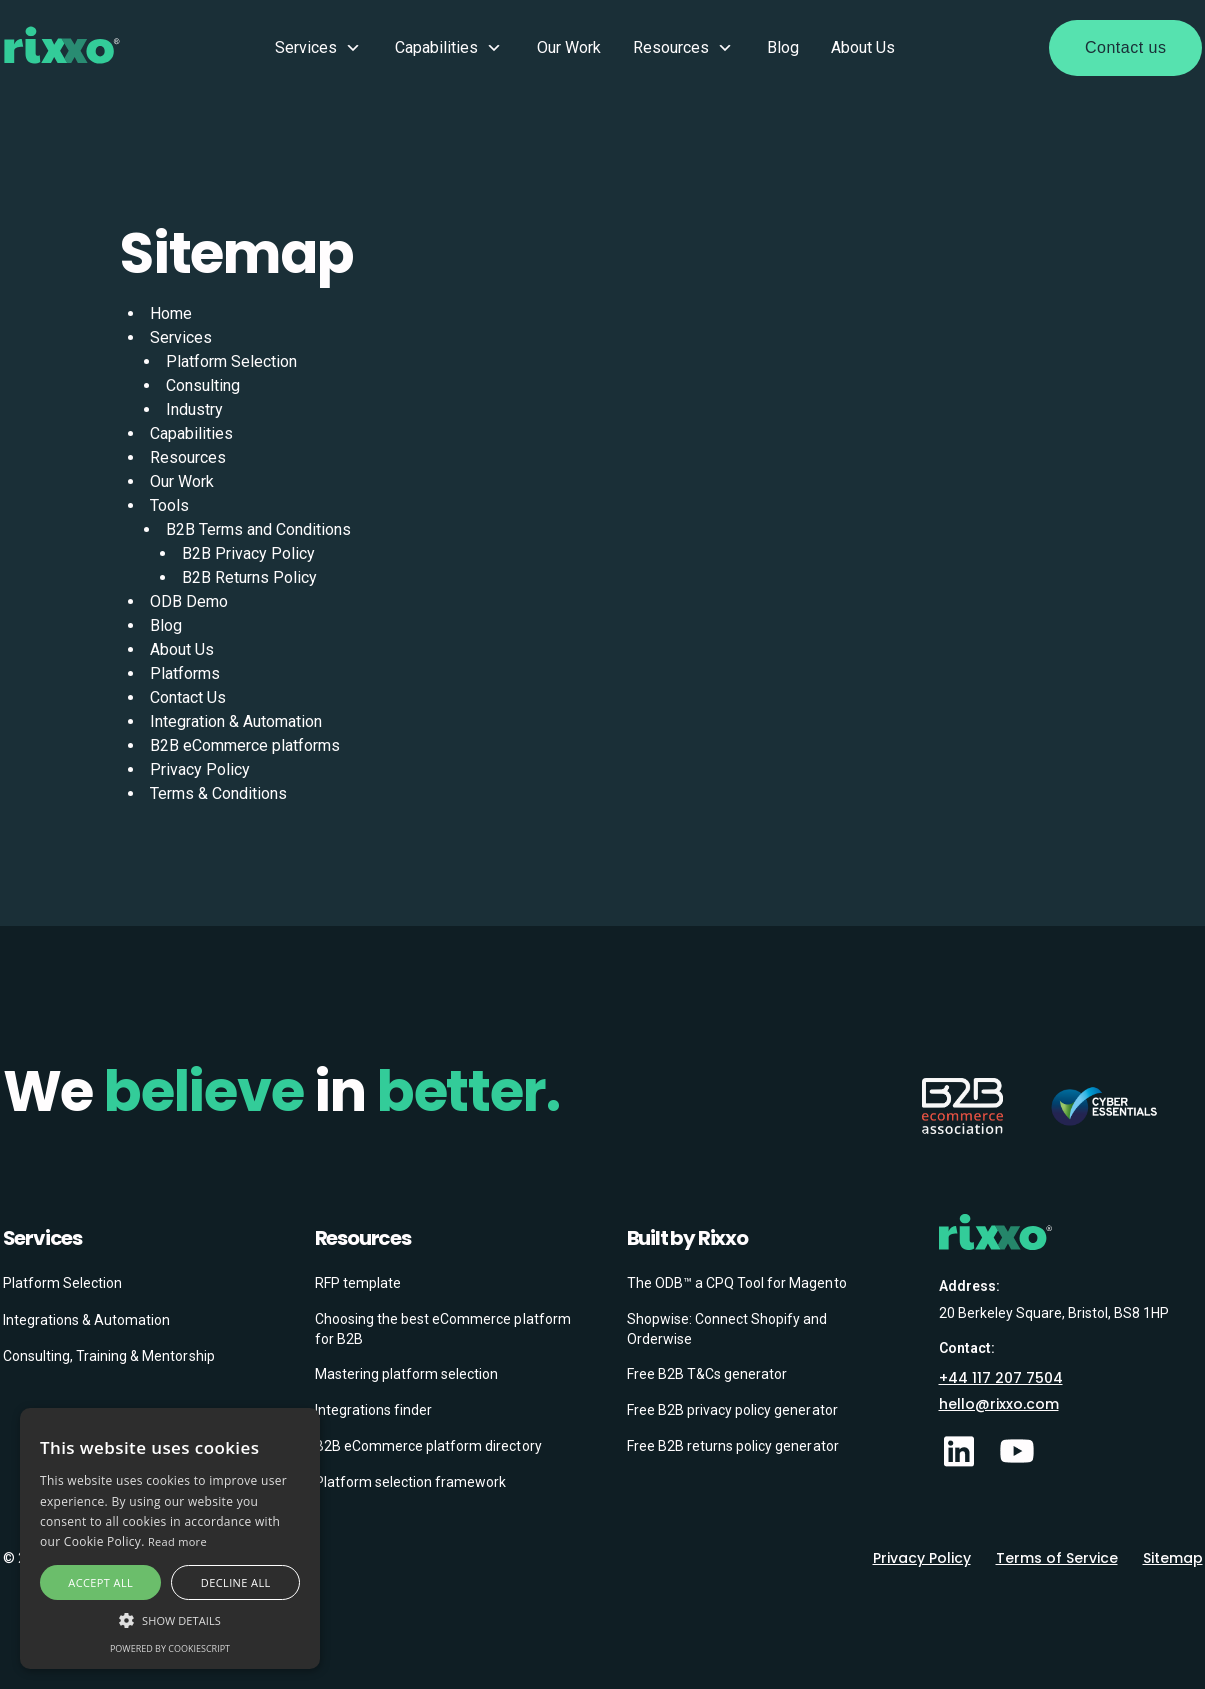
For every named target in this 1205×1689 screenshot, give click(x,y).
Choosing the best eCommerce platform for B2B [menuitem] (443, 1329)
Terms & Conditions (218, 793)
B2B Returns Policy (249, 577)
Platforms (185, 673)
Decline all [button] (236, 1582)
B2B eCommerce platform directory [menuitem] (428, 1446)
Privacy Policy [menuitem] (922, 1558)
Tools (169, 505)
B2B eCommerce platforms (245, 745)
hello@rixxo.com (999, 1404)
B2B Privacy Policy (248, 553)
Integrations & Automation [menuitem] (87, 1320)
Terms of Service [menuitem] (1057, 1558)
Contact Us (188, 697)
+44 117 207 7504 (1001, 1378)
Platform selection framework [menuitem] (411, 1482)
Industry (194, 409)
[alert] (170, 1538)
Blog (783, 47)
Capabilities (450, 48)
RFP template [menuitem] (358, 1283)
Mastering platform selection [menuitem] (407, 1374)
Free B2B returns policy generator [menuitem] (733, 1446)
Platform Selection (231, 361)
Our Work (569, 47)
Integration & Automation (236, 721)
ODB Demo (189, 601)
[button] (170, 1619)
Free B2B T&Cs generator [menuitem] (707, 1374)
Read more (177, 1541)
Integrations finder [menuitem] (374, 1410)
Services (319, 48)
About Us (863, 47)
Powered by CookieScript (170, 1648)
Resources (684, 48)
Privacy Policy (200, 769)
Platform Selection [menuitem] (63, 1283)
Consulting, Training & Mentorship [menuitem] (109, 1356)
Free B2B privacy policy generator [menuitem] (732, 1410)
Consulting (203, 385)
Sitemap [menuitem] (1173, 1558)
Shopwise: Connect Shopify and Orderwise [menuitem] (727, 1329)
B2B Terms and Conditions (258, 529)
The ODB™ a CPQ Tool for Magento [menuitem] (737, 1283)
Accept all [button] (100, 1582)
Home (171, 313)
